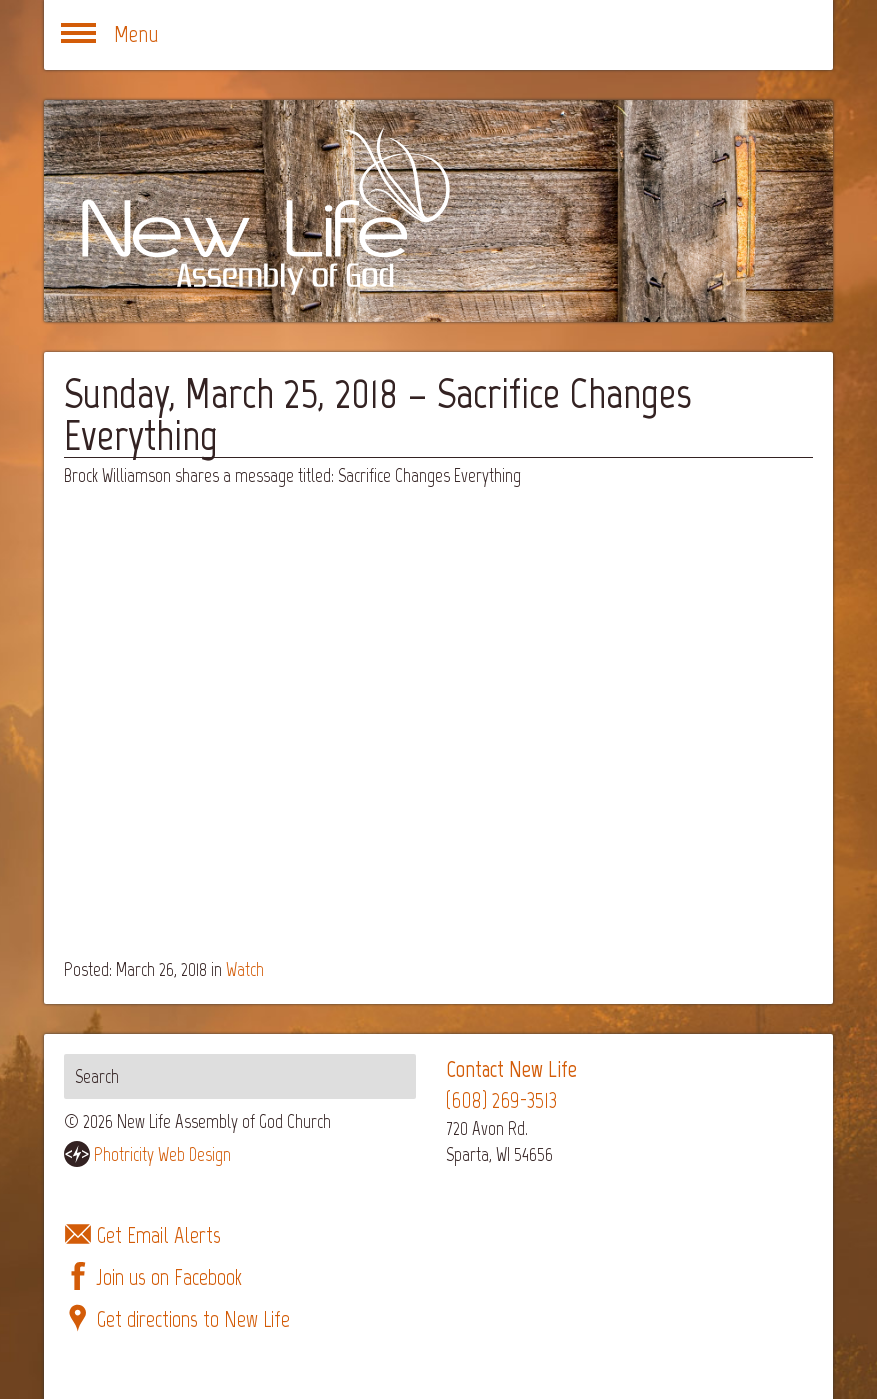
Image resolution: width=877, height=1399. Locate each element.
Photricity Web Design (162, 1154)
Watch (245, 969)
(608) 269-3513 (501, 1100)
